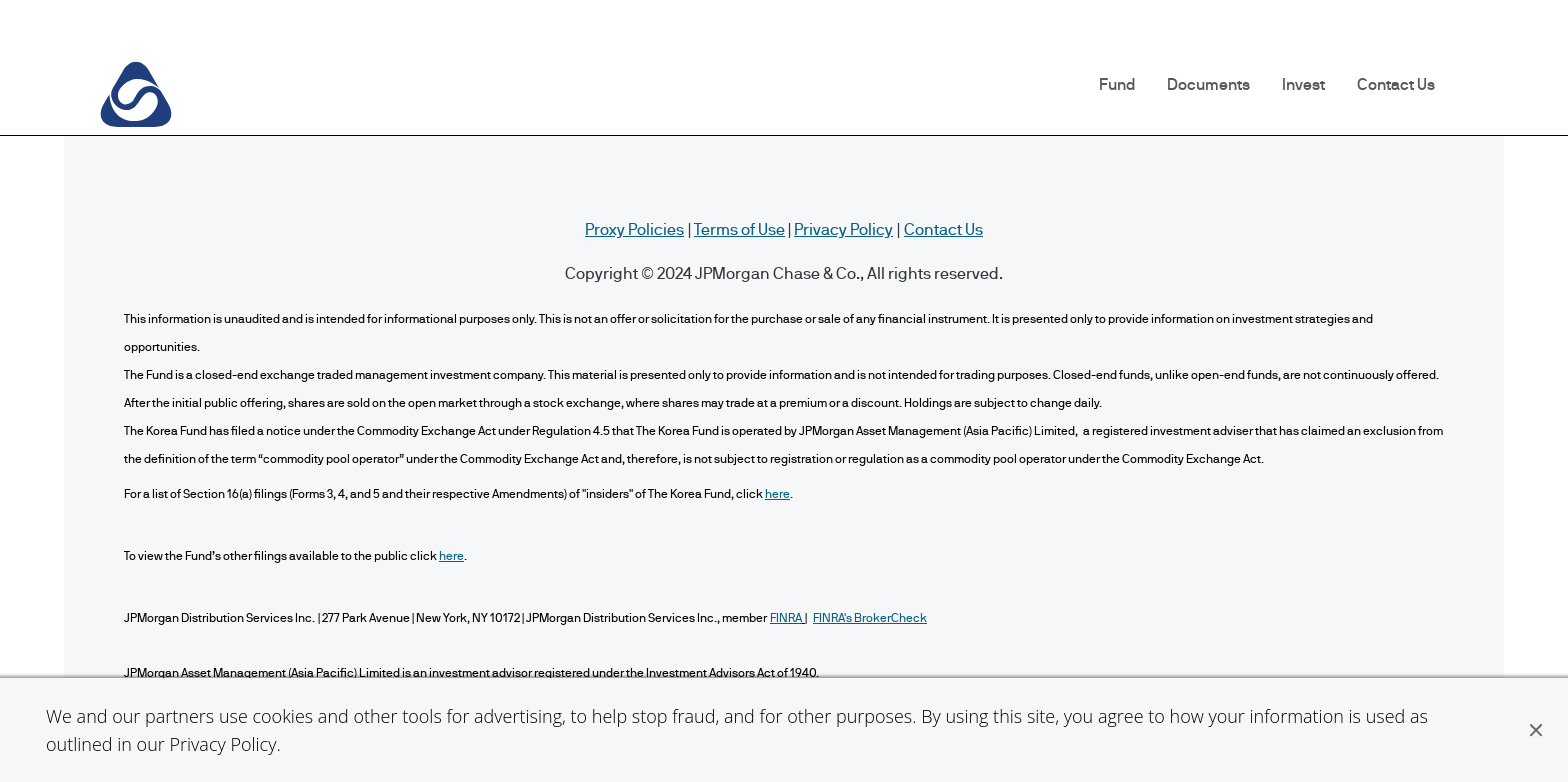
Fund (1117, 85)
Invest (1303, 85)
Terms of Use (739, 230)
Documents (1208, 85)
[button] (1536, 730)
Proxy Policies (634, 230)
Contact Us (1396, 85)
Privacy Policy (222, 744)
